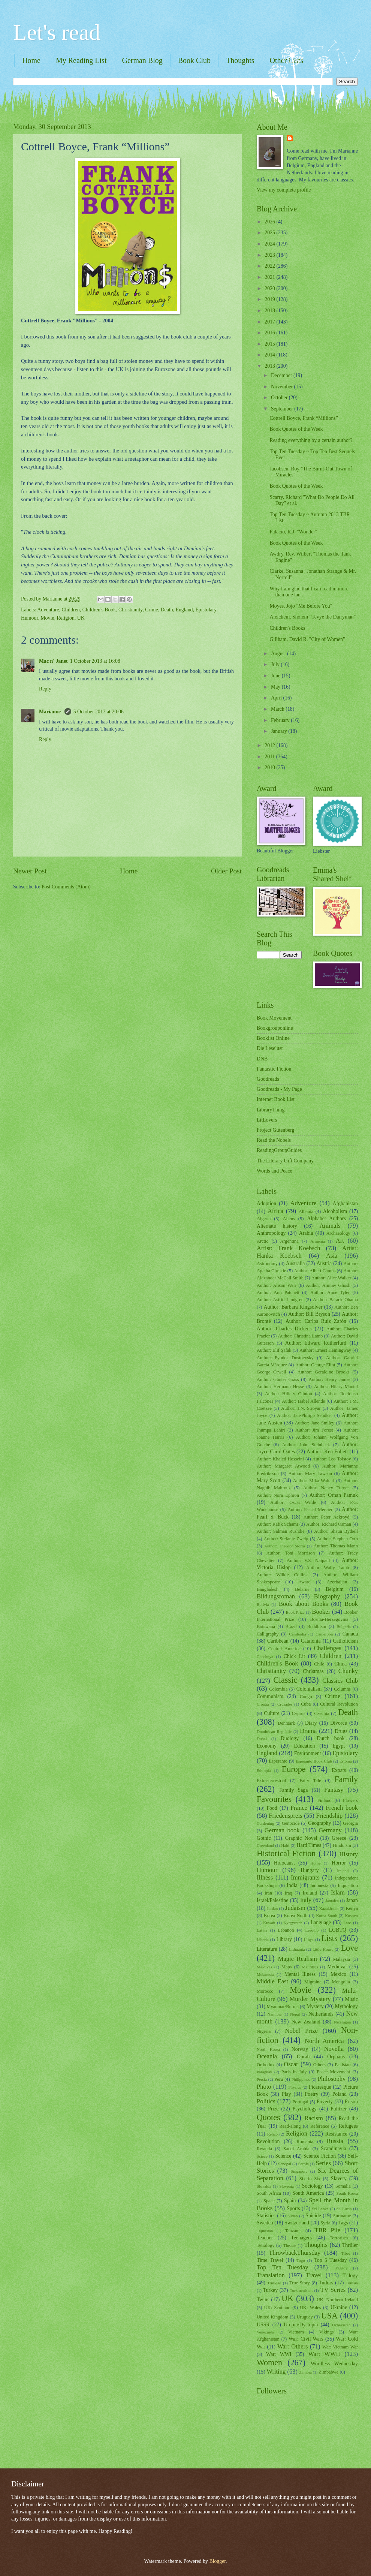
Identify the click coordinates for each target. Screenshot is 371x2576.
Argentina (289, 1241)
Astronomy (267, 1263)
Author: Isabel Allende (303, 1401)
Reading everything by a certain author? (310, 440)
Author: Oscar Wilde (293, 1502)
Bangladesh (267, 1589)
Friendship (329, 1815)
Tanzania (293, 2230)
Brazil (291, 1626)
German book (282, 1830)
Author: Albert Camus (315, 1270)
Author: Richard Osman (328, 1524)
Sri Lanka (320, 2208)
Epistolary (205, 610)
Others (319, 2064)
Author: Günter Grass (278, 1379)
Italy (305, 1900)
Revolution (268, 2141)
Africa (275, 1211)
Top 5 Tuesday (330, 2260)
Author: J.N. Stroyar (301, 1408)
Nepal (295, 2014)
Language (321, 1922)
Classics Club (340, 1680)
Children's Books (287, 628)
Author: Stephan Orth (337, 1538)
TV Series (333, 2289)
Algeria (264, 1218)
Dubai (262, 1738)
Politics (266, 2101)
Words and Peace (274, 1171)
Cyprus (298, 1713)
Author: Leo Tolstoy (332, 1459)
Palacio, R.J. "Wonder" (293, 532)
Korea (269, 1915)
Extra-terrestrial (271, 1780)
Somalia (343, 2186)
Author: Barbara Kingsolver (293, 1307)
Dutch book (330, 1738)
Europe (294, 1769)
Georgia (350, 1823)
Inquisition (348, 1885)
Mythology (346, 2006)
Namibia (275, 2014)
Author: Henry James (329, 1379)
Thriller (350, 2245)
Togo (300, 2260)
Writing (276, 2371)
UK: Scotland (277, 2307)
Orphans (336, 2056)
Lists (330, 1938)
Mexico (338, 1974)
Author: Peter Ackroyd (327, 1517)
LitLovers (267, 1120)
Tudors (326, 2282)
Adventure (48, 610)
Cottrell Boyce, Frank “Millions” (303, 418)
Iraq (288, 1893)
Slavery (339, 2178)
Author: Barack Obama (335, 1299)
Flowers (350, 1800)
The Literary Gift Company (285, 1161)
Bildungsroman (276, 1596)
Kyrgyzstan (292, 1922)
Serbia (303, 2163)
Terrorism (339, 2238)
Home (31, 60)
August (279, 653)
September (282, 409)
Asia (331, 1255)
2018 (270, 310)
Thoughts (240, 60)
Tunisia (352, 2283)
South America (308, 2193)
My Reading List (81, 60)
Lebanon (286, 1930)
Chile (319, 1664)
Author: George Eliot (315, 1364)
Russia (335, 2141)
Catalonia (311, 1641)
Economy (267, 1746)
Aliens (289, 1218)
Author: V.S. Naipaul (308, 1560)
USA (329, 2315)
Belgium (335, 1589)
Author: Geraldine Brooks (324, 1372)
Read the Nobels (274, 1140)
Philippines (301, 2079)
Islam (338, 1892)
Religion (66, 618)
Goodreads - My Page (279, 1089)
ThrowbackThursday (294, 2252)
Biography (327, 1596)
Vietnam (296, 2332)
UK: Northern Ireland (337, 2299)
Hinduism (342, 1845)
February (281, 720)
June (276, 675)
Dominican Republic (274, 1731)
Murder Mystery (310, 1998)
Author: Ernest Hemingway (325, 1350)
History (348, 1854)
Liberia (263, 1939)
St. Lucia (344, 2208)
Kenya (352, 1908)
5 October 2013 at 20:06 (98, 711)
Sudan (292, 2216)
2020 (270, 288)
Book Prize (295, 1612)
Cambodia (297, 1634)
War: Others (292, 2346)
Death (167, 610)
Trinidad (274, 2283)
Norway (300, 2049)
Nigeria (264, 2031)
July (276, 664)
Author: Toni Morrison (290, 1553)
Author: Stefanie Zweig (286, 1538)
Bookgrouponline (275, 1028)
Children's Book (99, 610)
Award (304, 1582)
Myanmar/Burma (282, 2006)
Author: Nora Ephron (278, 1495)
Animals (329, 1225)
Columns (342, 1689)
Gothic (264, 1838)
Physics (294, 2087)
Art (340, 1240)
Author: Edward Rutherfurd (315, 1343)
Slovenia (286, 2186)
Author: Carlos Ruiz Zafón (316, 1321)
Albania (306, 1211)
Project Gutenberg (276, 1130)
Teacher (265, 2238)
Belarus (302, 1589)
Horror (339, 1863)
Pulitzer (339, 2109)
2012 (270, 745)
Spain (290, 2200)
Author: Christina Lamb (300, 1336)
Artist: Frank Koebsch (288, 1248)
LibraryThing (270, 1110)
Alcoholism (335, 1211)
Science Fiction (319, 2156)
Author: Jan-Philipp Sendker (304, 1415)
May (276, 687)
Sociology (312, 2186)
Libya (309, 1939)
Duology (290, 1738)
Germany (330, 1830)
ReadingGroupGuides (279, 1150)
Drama (308, 1730)
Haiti (285, 1845)
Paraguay (264, 2072)
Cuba (306, 1704)
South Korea (347, 2193)
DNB (262, 1059)
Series (323, 2163)
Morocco (265, 1991)
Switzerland (296, 2223)
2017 (270, 322)
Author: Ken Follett (327, 1451)
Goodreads (268, 1079)
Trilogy (350, 2275)
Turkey (270, 2290)
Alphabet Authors (326, 1218)
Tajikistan (265, 2231)
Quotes (268, 2117)
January (279, 731)
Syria (325, 2223)
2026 (270, 222)
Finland (324, 1800)
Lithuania (297, 1949)
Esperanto (278, 1761)
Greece (339, 1838)
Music (351, 1999)
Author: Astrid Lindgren (280, 1299)
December (282, 375)
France (298, 1807)
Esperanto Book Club (314, 1761)
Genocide (291, 1823)
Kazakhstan (328, 1908)
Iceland (343, 1870)
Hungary (310, 1870)
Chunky (348, 1670)
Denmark (286, 1723)
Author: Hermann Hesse (280, 1386)
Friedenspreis (285, 1815)
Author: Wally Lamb (327, 1567)
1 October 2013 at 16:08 (95, 661)
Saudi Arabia (296, 2148)
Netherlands (321, 2014)
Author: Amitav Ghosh (328, 1285)
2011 (270, 756)
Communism (270, 1696)
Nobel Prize (301, 2030)
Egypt (338, 1746)
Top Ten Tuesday (282, 2267)
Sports (293, 2208)
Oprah (303, 2056)
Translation (271, 2275)
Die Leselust (270, 1048)
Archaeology (338, 1233)
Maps (286, 1966)
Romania (304, 2141)
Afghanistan (345, 1203)
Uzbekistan (341, 2325)
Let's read (56, 32)
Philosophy (332, 2078)
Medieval (337, 1966)
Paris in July (294, 2071)
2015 (270, 344)
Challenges (327, 1648)
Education (304, 1746)
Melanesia (265, 1974)
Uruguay (304, 2317)
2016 (270, 332)
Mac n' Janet (53, 661)
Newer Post (30, 871)
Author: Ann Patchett (278, 1292)
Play (286, 2094)
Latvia (262, 1930)
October (280, 397)
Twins (263, 2299)
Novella (334, 2048)
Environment (307, 1753)
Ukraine (339, 2307)
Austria (324, 1263)
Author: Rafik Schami (277, 1524)
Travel (314, 2275)
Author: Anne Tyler (330, 1292)
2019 (270, 299)
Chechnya (265, 1656)
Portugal (300, 2101)
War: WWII (324, 2353)
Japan (352, 1900)
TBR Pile (327, 2230)
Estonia (346, 1761)
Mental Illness (300, 1974)
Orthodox (266, 2064)
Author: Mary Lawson (310, 1473)
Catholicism (345, 1641)
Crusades (284, 1704)
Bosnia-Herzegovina (329, 1619)
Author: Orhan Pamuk (334, 1495)
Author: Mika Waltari (313, 1480)
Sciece (262, 2156)
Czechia (321, 1713)
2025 (270, 232)
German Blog (142, 60)
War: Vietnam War (340, 2347)
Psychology (305, 2109)
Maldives (264, 1967)
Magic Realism (297, 1958)
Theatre (289, 2245)
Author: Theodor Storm (284, 1546)
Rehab (272, 2134)
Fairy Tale (310, 1780)
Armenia (317, 1241)
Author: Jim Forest (314, 1430)
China (340, 1664)
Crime (151, 610)
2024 (270, 244)
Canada (350, 1634)
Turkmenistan (301, 2290)
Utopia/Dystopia (301, 2324)
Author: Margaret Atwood (283, 1466)
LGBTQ (337, 1930)
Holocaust (284, 1863)
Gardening (265, 1823)
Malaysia (341, 1959)
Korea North (295, 1915)
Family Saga (293, 1790)
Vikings (326, 2332)
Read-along (290, 2126)
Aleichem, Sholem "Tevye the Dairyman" (312, 617)
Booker (321, 1611)
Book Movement (274, 1018)
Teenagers (301, 2238)
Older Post (226, 871)
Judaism (295, 1907)
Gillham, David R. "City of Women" (307, 639)
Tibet (345, 2253)
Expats (339, 1770)
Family (346, 1779)
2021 (270, 277)
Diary (311, 1723)
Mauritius (310, 1967)
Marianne (50, 711)
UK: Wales (310, 2307)
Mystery (315, 2006)
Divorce (338, 1723)
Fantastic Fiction (274, 1069)
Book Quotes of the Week (296, 429)
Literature (267, 1949)
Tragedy (340, 2268)
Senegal (284, 2163)
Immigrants (305, 1877)
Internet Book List (276, 1099)
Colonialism (309, 1689)
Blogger (217, 2561)
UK (81, 618)
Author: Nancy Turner (326, 1487)
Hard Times (309, 1845)
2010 (270, 767)
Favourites (274, 1799)
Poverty (325, 2101)
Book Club (194, 60)
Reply (45, 689)
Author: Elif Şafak (274, 1350)
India (292, 1885)
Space (269, 2200)
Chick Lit (294, 1656)
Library (284, 1939)
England (184, 610)
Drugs (341, 1731)
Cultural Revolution (339, 1704)
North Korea (268, 2049)
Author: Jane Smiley (315, 1423)
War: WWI (279, 2354)
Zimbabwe (328, 2372)
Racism (313, 2118)
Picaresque (320, 2087)
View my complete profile (284, 190)
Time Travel (270, 2260)
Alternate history (277, 1226)
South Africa (269, 2193)
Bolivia (263, 1604)
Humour (29, 618)
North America (324, 2040)
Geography (319, 1823)
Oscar (291, 2064)
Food (271, 1808)
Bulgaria (344, 1626)
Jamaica (332, 1900)
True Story (299, 2282)
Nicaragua (342, 2022)
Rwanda (264, 2148)
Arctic (262, 1241)
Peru (278, 2079)
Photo (264, 2086)
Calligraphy (268, 1634)
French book (342, 1807)
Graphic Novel (301, 1838)
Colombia (278, 1689)
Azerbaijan (337, 1582)
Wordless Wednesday (334, 2363)
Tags (343, 2223)
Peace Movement (333, 2071)
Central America (284, 1648)
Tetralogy (265, 2245)
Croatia (263, 1704)
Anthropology (271, 1233)
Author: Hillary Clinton (288, 1393)
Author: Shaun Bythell (336, 1531)
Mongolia (341, 1981)
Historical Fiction (286, 1853)
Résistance (336, 2134)
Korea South (326, 1915)
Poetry (312, 2094)
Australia (295, 1263)
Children (70, 610)
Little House (323, 1949)
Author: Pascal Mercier (309, 1509)
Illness (265, 1877)
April (277, 698)
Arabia (306, 1233)
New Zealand (306, 2022)
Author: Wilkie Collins (282, 1574)
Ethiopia (264, 1770)
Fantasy (333, 1789)
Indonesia (319, 1885)
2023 (270, 255)
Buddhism (316, 1626)
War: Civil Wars (306, 2339)
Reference (319, 2126)
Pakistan (342, 2064)
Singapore (299, 2171)
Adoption (266, 1203)
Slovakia (264, 2186)
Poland (339, 2094)
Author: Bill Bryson (309, 1314)
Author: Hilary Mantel (336, 1386)
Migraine (312, 1981)
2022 (270, 266)
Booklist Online (273, 1038)
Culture (271, 1713)
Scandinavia (333, 2148)
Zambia (305, 2372)
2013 (270, 366)
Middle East (272, 1981)
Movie (47, 618)
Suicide (313, 2215)
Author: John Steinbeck (306, 1444)
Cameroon (324, 1634)
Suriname (342, 2215)
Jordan (272, 1908)
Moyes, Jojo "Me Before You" (300, 606)
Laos (347, 1922)
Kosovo (351, 1915)
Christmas (313, 1671)
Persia (262, 2079)
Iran (268, 1893)
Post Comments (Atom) (66, 887)
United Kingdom (272, 2317)
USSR (263, 2324)
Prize (273, 2109)
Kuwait (269, 1922)
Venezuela (265, 2332)
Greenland (265, 1845)
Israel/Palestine (272, 1900)
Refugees (348, 2126)
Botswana (266, 1626)
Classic (285, 1680)
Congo (306, 1696)
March (278, 709)
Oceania (267, 2056)
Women (269, 2362)
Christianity (130, 610)
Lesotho (312, 1930)
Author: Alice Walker (331, 1278)
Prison (351, 2101)
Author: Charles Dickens (284, 1328)
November (282, 386)
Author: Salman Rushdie (280, 1531)
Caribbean (278, 1641)
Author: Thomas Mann (336, 1546)
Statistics (266, 2215)
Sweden (265, 2223)
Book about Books (303, 1603)
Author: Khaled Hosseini (280, 1459)
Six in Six (309, 2178)
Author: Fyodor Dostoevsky (285, 1357)
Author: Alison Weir (276, 1285)
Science (283, 2156)
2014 (270, 355)
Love (349, 1948)
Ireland (309, 1893)
